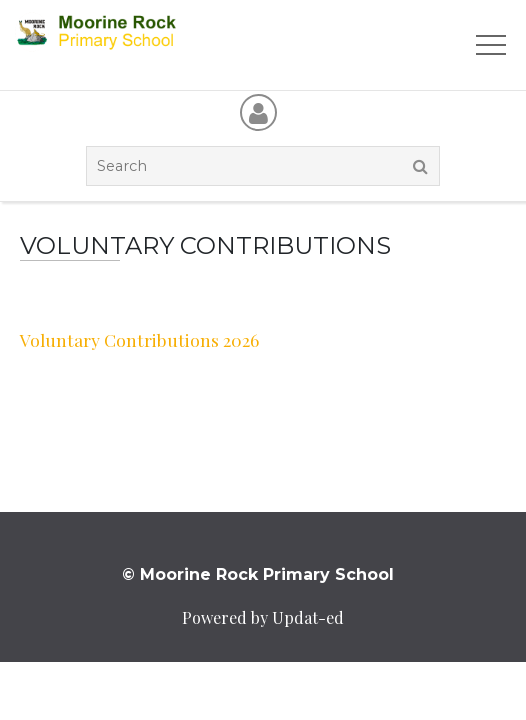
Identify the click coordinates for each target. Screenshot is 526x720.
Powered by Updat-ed (263, 617)
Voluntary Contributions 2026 (139, 339)
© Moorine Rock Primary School (258, 574)
